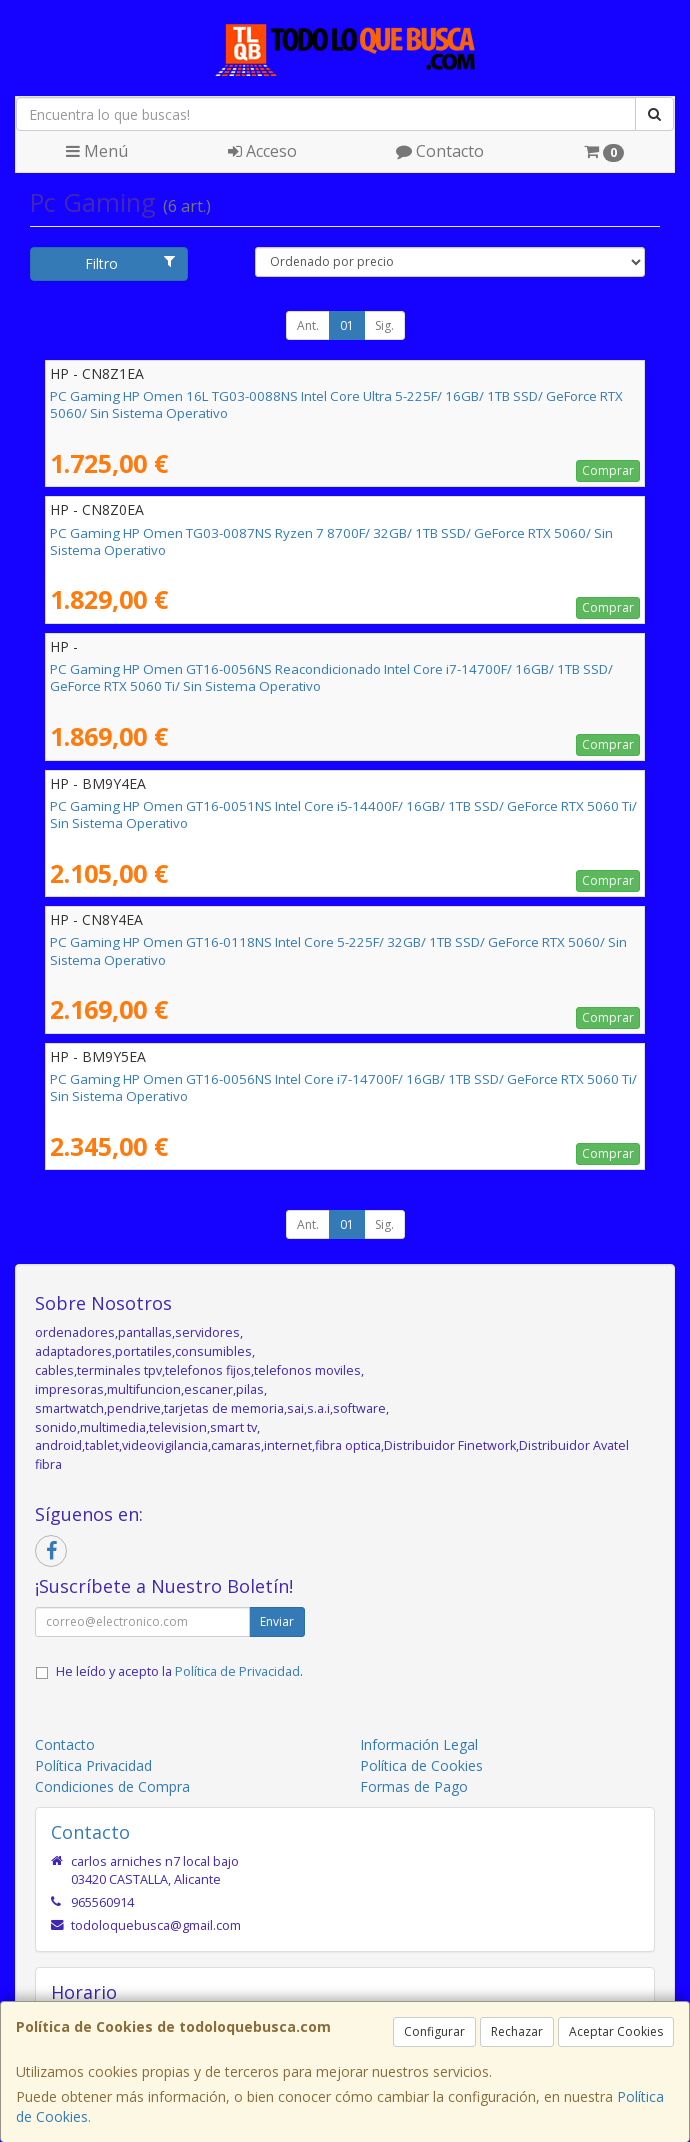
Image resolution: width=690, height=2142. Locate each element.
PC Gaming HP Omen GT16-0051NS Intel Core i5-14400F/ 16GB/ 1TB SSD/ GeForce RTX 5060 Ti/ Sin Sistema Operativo (343, 814)
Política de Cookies (421, 1765)
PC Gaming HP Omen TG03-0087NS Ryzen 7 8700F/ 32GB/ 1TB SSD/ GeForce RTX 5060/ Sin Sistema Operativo (331, 541)
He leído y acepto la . (179, 1671)
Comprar (608, 470)
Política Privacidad (93, 1765)
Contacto (440, 151)
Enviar (277, 1621)
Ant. (308, 325)
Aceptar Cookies (616, 2031)
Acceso (262, 151)
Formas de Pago (414, 1786)
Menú (97, 151)
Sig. (384, 325)
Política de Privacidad (237, 1671)
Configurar (434, 2031)
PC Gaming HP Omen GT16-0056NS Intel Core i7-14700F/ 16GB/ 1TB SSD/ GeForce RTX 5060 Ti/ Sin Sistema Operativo (343, 1087)
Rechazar (517, 2031)
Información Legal (419, 1744)
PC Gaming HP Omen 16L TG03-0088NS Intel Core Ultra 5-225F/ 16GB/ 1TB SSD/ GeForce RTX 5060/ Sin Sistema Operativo (336, 404)
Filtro (130, 263)
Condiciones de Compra (112, 1786)
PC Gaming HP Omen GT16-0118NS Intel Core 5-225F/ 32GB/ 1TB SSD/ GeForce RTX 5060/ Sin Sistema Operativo (338, 950)
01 (347, 325)
